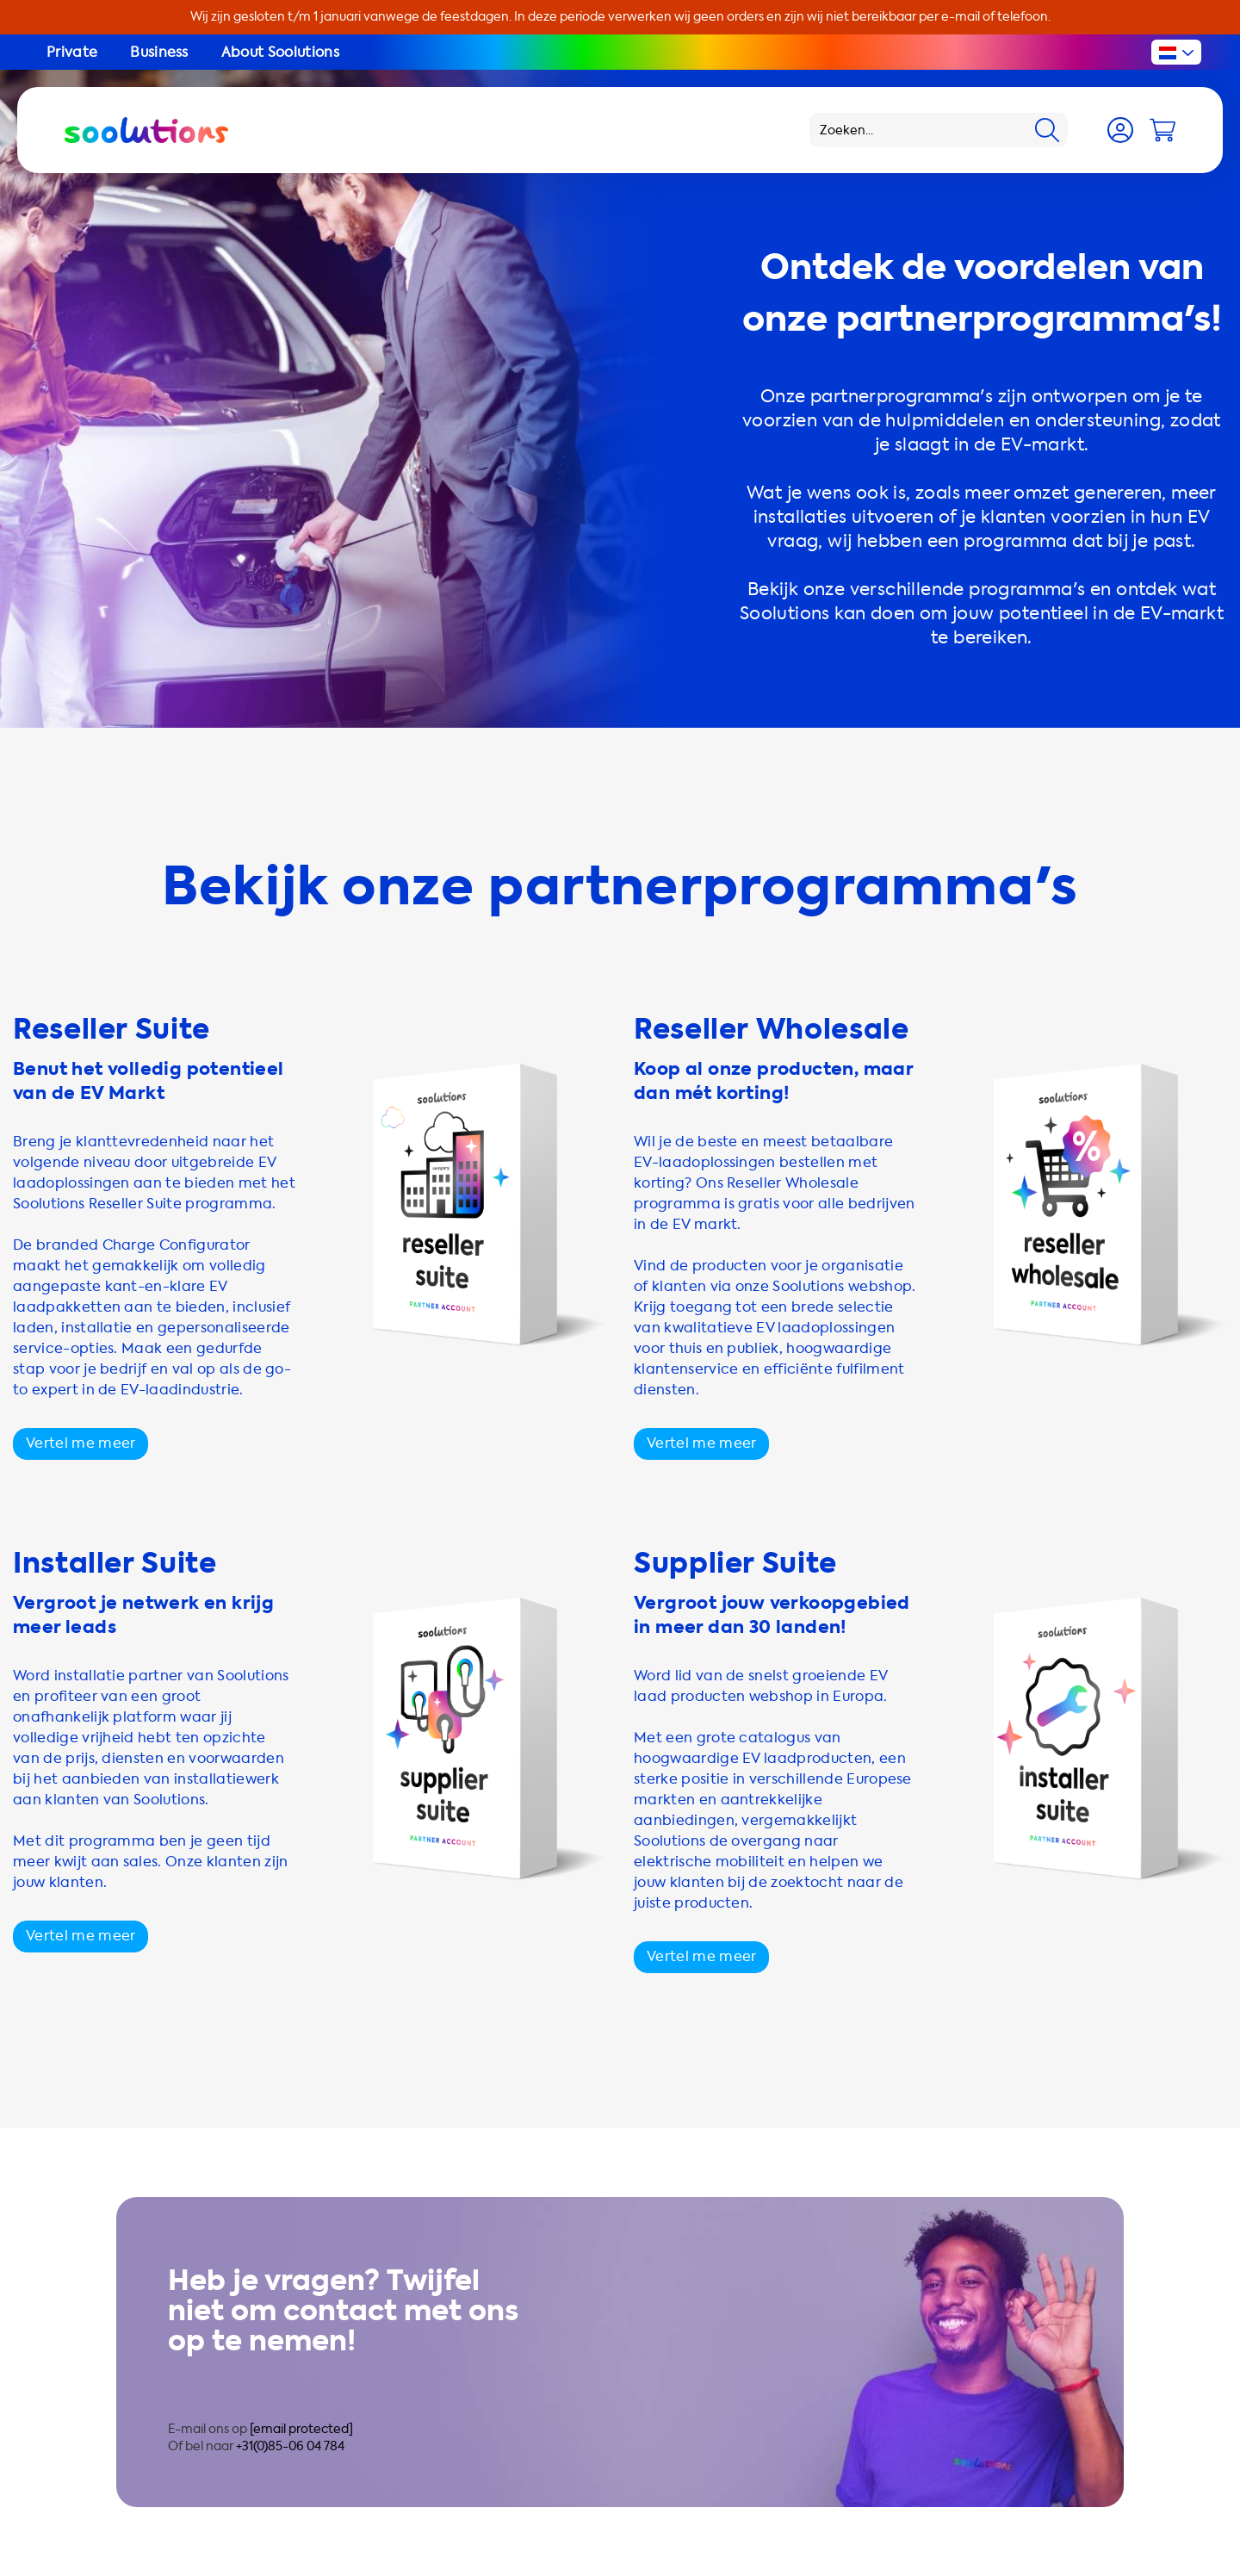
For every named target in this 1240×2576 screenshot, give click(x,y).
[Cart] (1162, 130)
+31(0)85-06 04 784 (290, 2446)
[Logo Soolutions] (146, 130)
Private (71, 52)
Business (159, 52)
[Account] (1120, 130)
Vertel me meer (80, 1443)
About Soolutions (280, 52)
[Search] (1047, 130)
